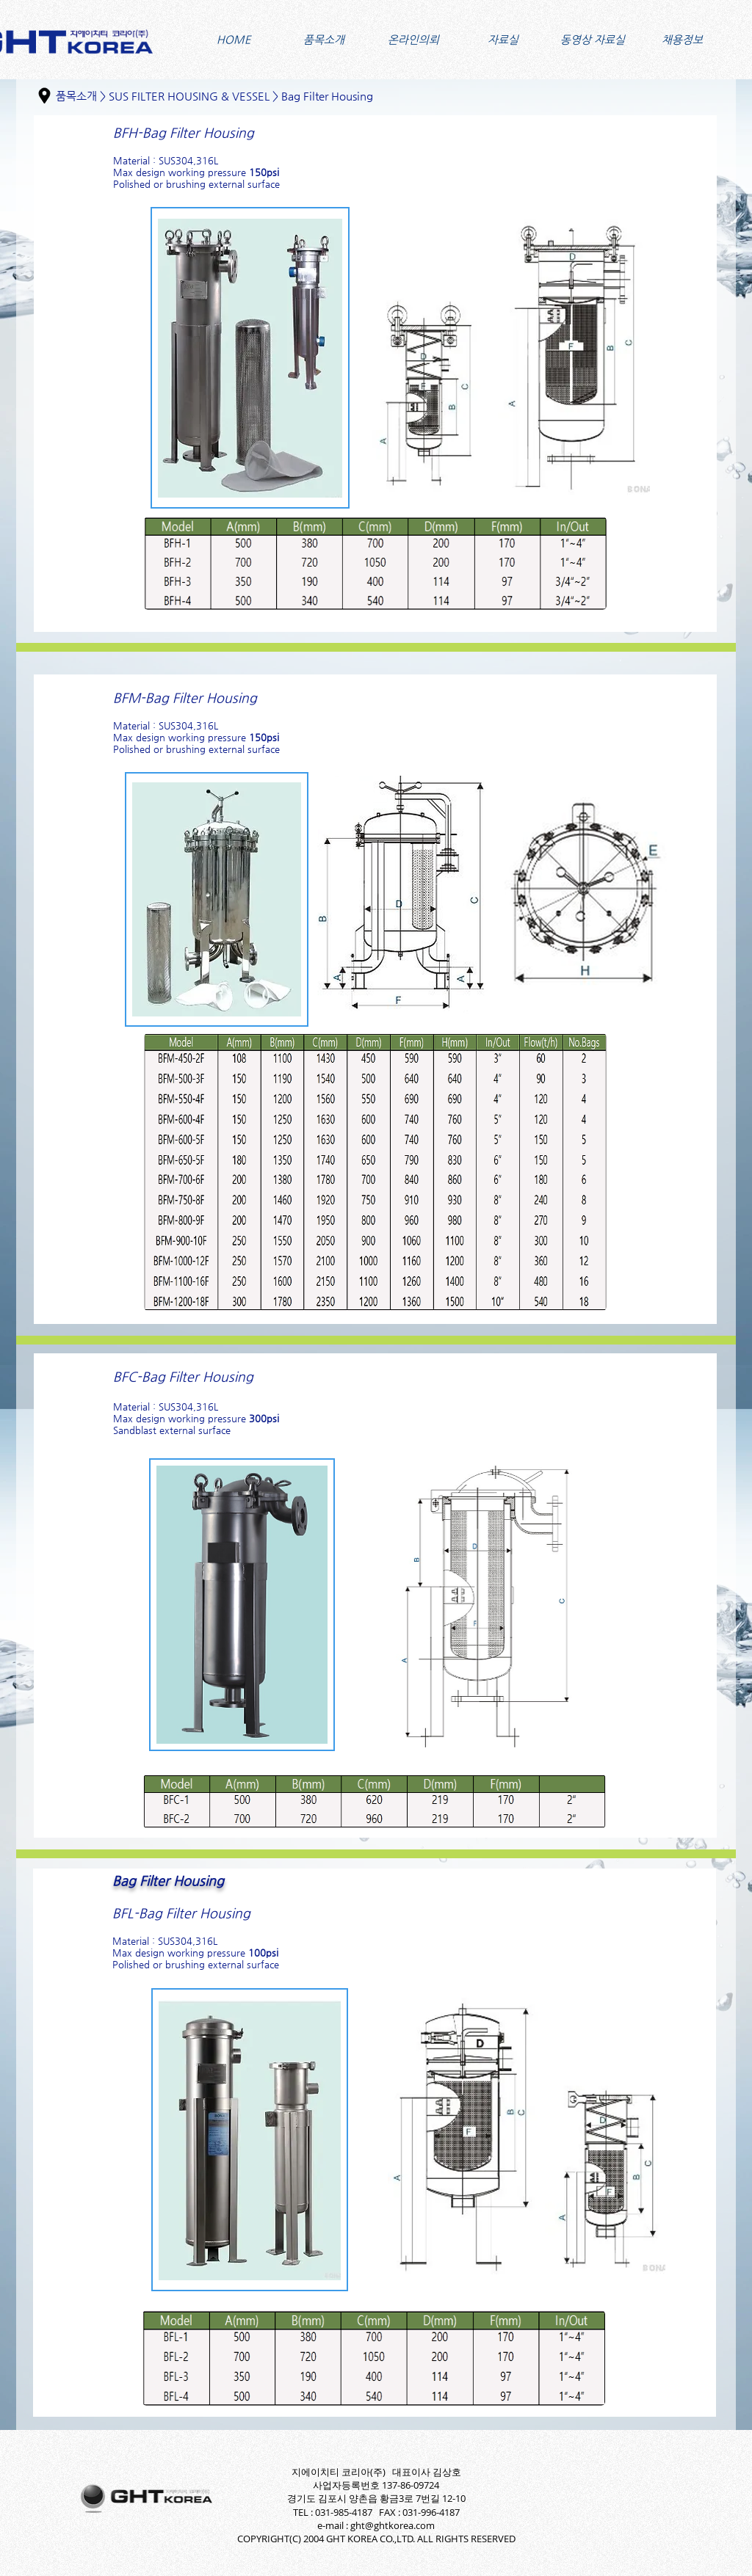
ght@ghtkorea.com (392, 2525)
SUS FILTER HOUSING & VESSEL (189, 96)
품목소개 (76, 96)
